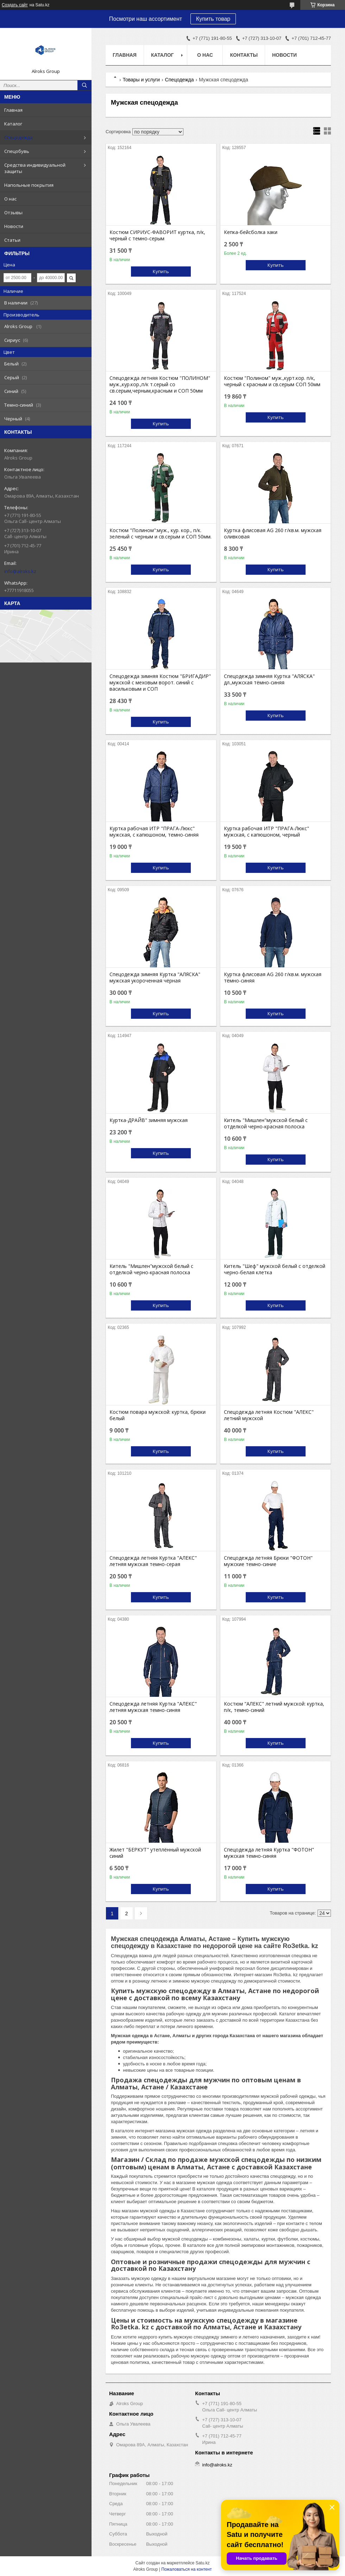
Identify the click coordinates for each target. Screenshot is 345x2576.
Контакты (243, 55)
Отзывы (13, 212)
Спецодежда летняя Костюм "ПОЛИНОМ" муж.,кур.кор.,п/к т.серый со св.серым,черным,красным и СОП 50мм (159, 384)
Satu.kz (202, 2562)
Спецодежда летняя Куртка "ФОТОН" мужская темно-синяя (269, 1853)
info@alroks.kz (20, 571)
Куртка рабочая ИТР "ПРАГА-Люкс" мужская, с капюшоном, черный (266, 831)
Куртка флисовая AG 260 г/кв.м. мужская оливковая (272, 533)
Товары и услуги (141, 79)
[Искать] (84, 85)
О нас (10, 199)
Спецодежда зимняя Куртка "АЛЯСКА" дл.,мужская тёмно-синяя (269, 679)
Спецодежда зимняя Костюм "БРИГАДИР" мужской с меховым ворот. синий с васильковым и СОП (160, 682)
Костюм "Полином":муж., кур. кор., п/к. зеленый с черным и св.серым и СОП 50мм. (160, 533)
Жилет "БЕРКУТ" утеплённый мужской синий (155, 1853)
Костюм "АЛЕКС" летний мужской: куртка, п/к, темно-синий (274, 1707)
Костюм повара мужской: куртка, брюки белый (157, 1415)
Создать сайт (15, 4)
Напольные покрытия (29, 185)
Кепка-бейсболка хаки (250, 232)
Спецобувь (16, 151)
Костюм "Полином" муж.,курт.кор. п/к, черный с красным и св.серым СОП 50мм (272, 381)
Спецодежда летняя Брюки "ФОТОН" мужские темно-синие (268, 1561)
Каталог (13, 124)
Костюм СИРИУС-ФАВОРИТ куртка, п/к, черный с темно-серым (157, 235)
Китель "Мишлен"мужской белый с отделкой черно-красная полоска (266, 1123)
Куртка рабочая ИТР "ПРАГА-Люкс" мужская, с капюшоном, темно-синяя (154, 831)
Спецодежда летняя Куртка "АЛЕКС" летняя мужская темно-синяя (153, 1707)
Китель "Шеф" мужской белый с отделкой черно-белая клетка (274, 1269)
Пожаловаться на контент (186, 2569)
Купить (161, 271)
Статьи (12, 240)
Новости (13, 226)
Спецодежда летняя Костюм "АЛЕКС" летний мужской (269, 1415)
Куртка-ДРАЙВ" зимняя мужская (148, 1120)
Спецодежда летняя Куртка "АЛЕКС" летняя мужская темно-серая (153, 1561)
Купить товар (213, 19)
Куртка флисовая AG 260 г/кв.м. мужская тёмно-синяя (272, 977)
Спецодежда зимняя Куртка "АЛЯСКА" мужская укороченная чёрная (154, 977)
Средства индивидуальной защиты (34, 168)
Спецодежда (18, 137)
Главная (13, 110)
